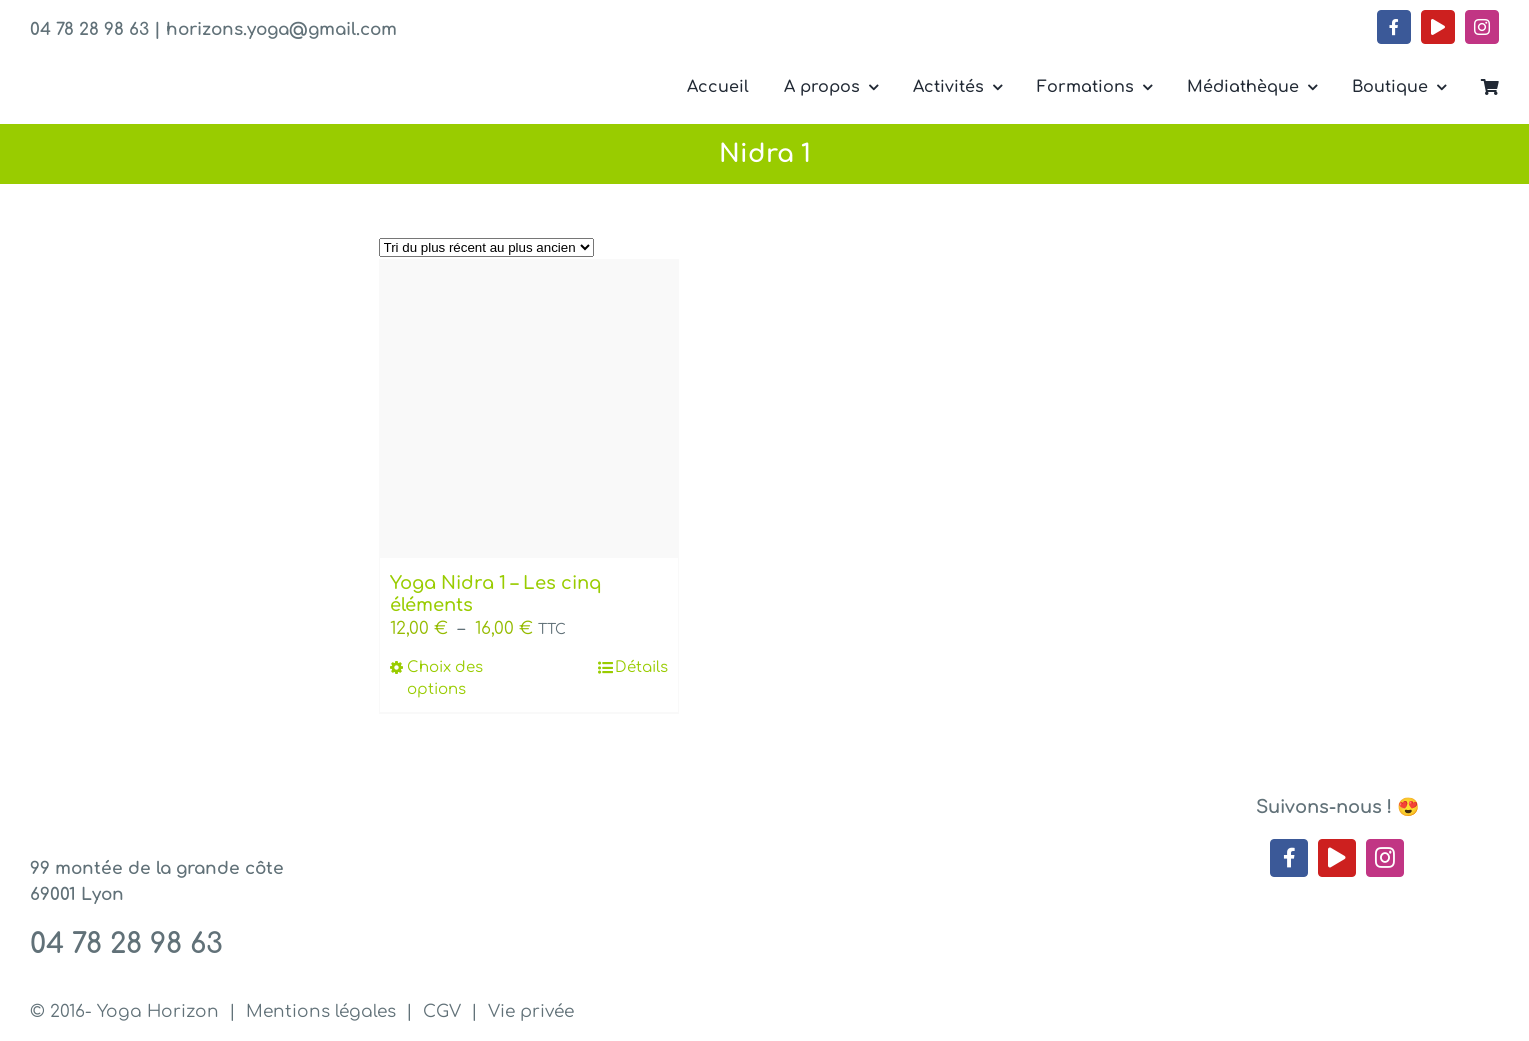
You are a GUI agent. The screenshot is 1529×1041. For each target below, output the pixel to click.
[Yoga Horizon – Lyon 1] (180, 68)
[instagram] (1482, 27)
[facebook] (1394, 27)
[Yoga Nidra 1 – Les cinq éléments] (529, 409)
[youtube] (1438, 27)
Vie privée (531, 1011)
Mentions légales (321, 1011)
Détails (641, 667)
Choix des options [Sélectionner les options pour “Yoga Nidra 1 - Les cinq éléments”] (445, 679)
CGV (442, 1011)
